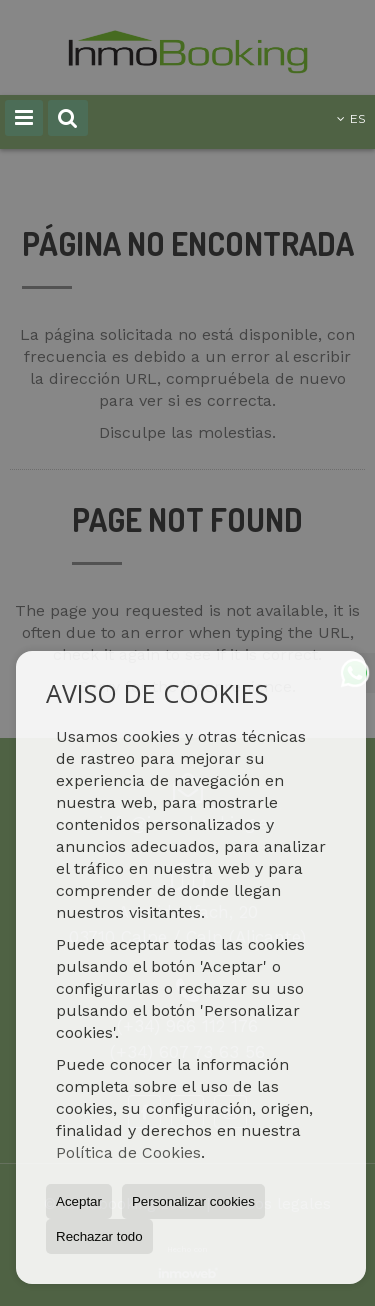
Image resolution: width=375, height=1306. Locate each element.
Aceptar (79, 1201)
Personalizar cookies (193, 1201)
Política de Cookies (128, 1152)
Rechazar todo (99, 1236)
